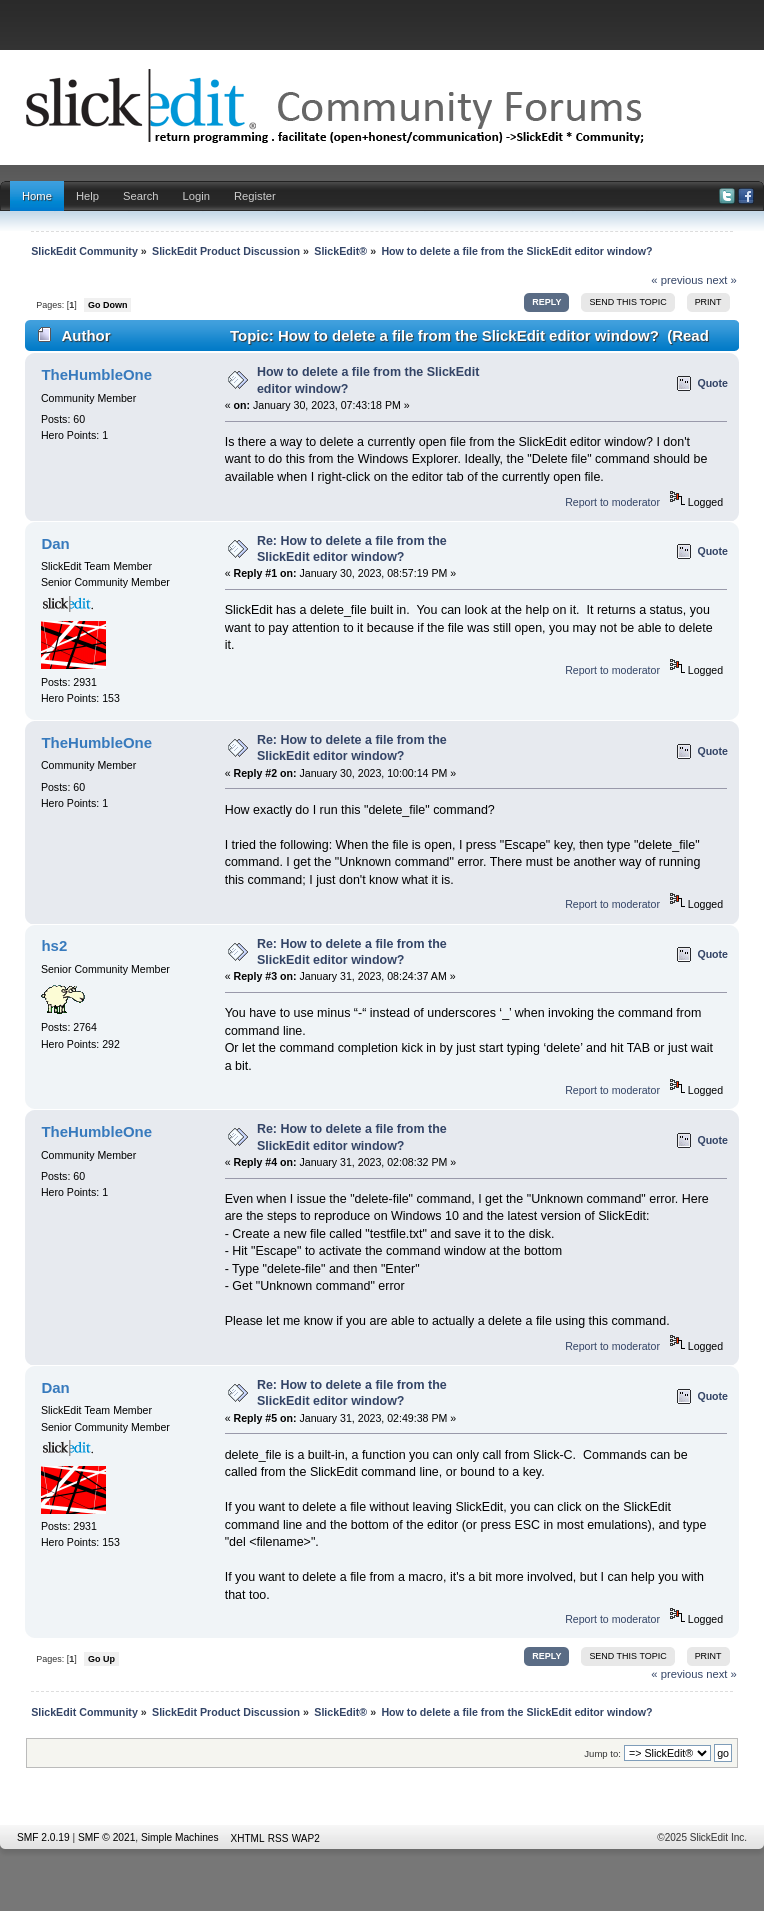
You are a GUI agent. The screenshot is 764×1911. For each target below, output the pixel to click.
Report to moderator (612, 502)
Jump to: (602, 1753)
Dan (55, 543)
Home (37, 196)
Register (255, 196)
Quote (712, 383)
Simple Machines (180, 1837)
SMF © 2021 (106, 1837)
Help (87, 196)
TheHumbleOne (96, 374)
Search (141, 196)
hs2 (54, 945)
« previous (677, 280)
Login (196, 196)
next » (721, 280)
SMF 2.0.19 (43, 1837)
